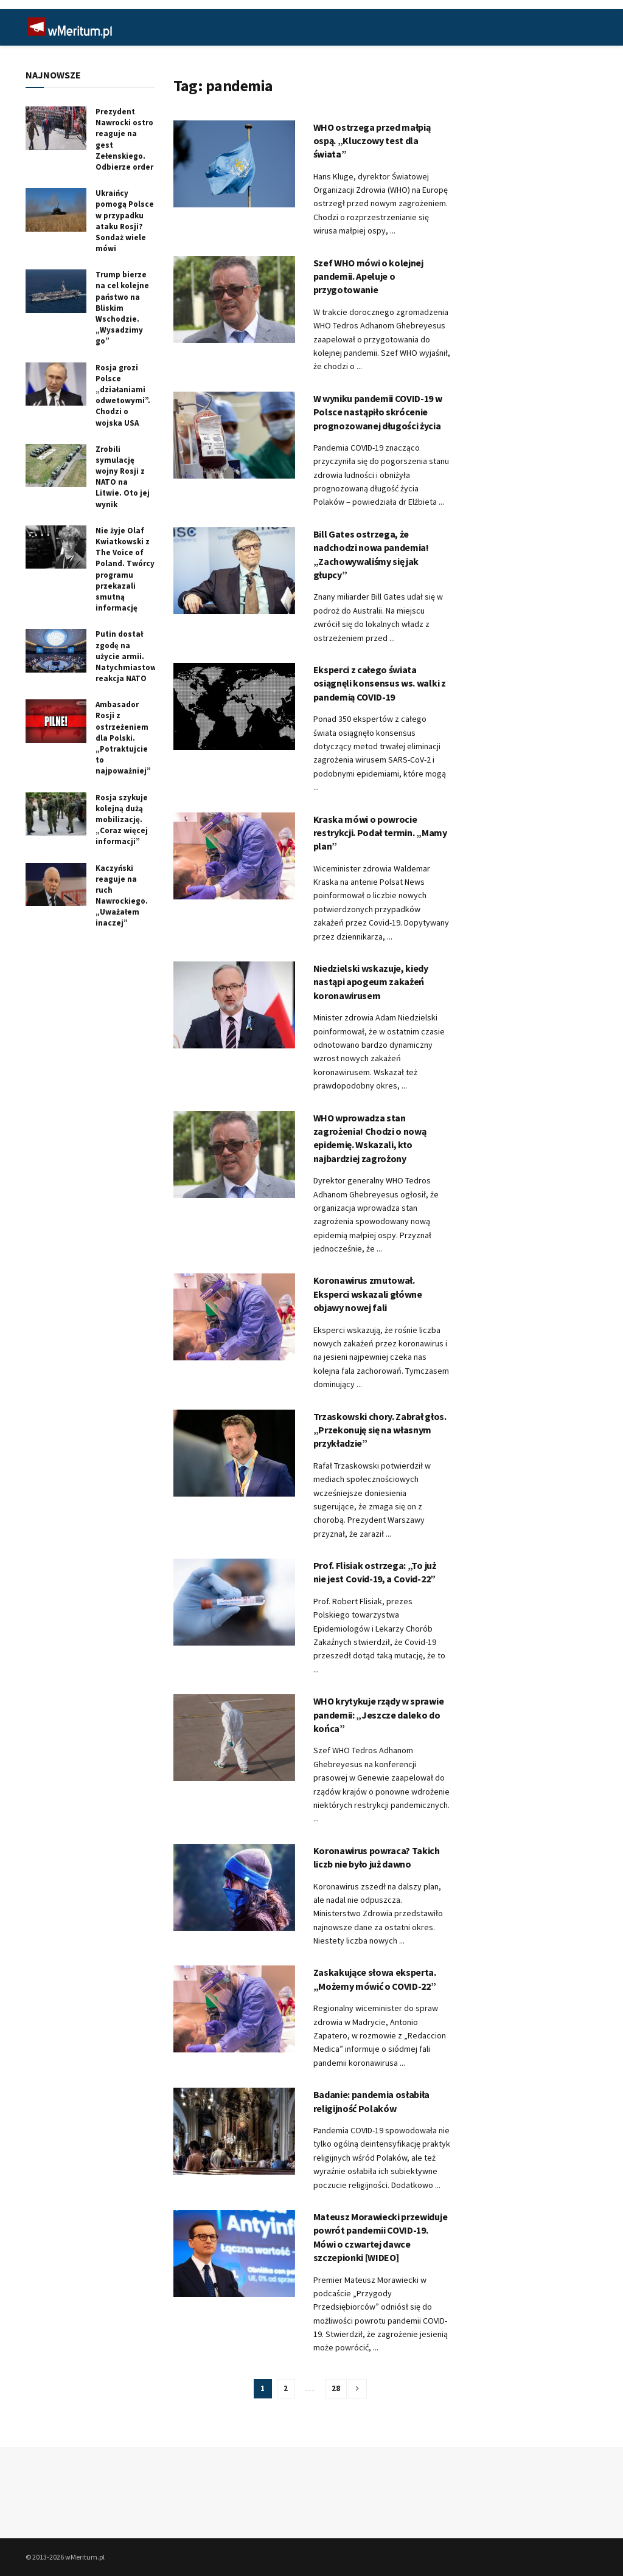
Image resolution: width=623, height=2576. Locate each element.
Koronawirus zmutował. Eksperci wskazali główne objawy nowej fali (367, 1294)
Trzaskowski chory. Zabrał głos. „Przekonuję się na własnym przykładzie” (380, 1430)
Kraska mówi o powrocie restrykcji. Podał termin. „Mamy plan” (380, 833)
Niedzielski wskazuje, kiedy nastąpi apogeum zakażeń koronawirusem (370, 982)
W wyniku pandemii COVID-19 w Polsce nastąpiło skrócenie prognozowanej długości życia (377, 412)
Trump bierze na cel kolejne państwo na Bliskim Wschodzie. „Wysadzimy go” (122, 307)
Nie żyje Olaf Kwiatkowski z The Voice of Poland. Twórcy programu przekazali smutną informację (125, 569)
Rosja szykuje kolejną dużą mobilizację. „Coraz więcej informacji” (122, 819)
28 (336, 2388)
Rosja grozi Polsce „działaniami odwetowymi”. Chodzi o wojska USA (123, 395)
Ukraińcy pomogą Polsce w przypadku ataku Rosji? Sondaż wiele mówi (125, 221)
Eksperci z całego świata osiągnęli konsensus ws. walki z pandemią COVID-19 (379, 683)
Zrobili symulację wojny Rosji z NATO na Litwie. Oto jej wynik (123, 477)
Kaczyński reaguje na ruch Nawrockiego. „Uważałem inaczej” (122, 896)
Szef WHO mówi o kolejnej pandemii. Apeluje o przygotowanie (368, 276)
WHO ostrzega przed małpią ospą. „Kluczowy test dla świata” (372, 141)
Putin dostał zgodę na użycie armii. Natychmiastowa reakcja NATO (128, 656)
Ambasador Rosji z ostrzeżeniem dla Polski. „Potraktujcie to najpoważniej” (123, 737)
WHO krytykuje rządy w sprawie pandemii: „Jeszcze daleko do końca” (378, 1714)
